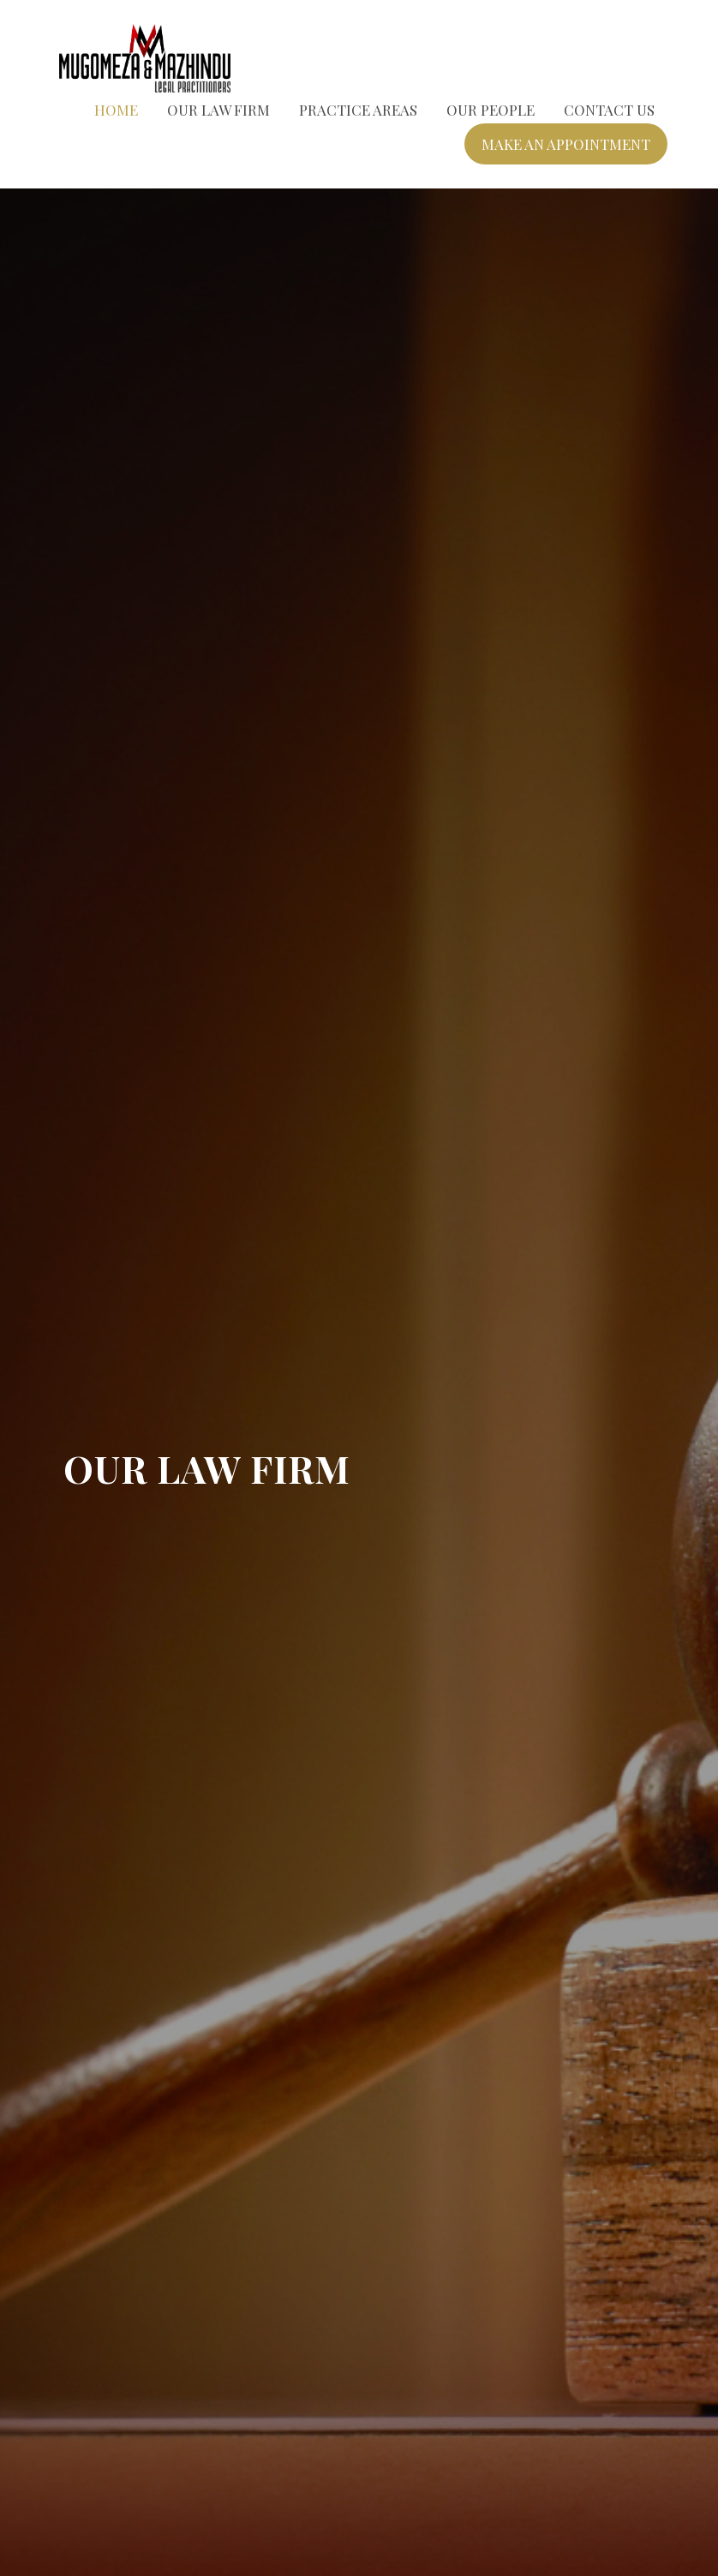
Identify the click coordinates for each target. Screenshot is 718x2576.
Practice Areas (358, 109)
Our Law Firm (218, 109)
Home (116, 109)
